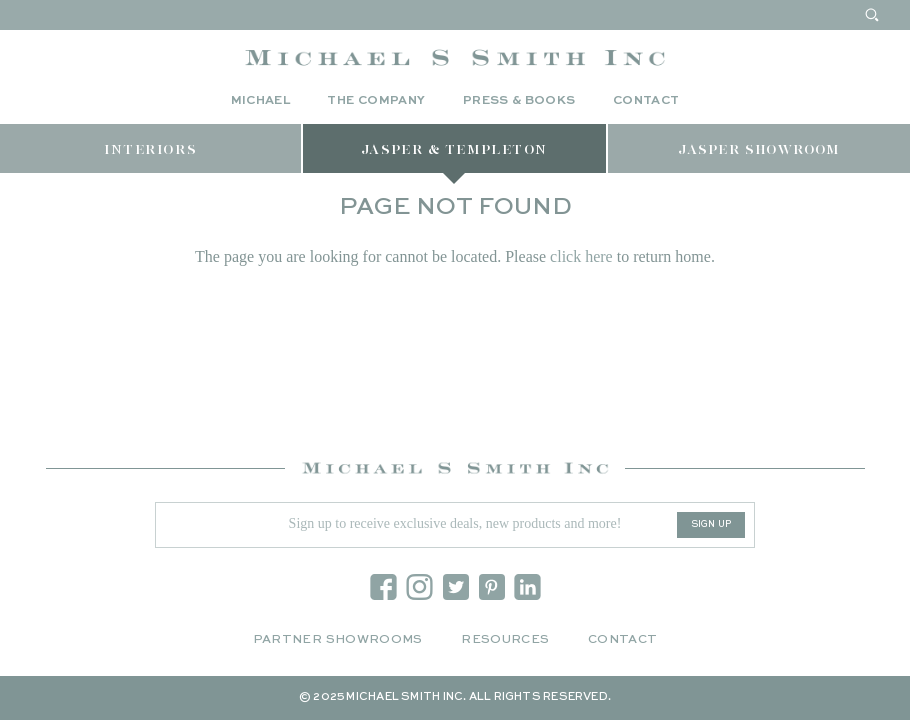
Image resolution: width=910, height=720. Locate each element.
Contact (646, 101)
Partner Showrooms (338, 640)
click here (581, 256)
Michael (261, 101)
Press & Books (519, 101)
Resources (505, 640)
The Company (376, 101)
